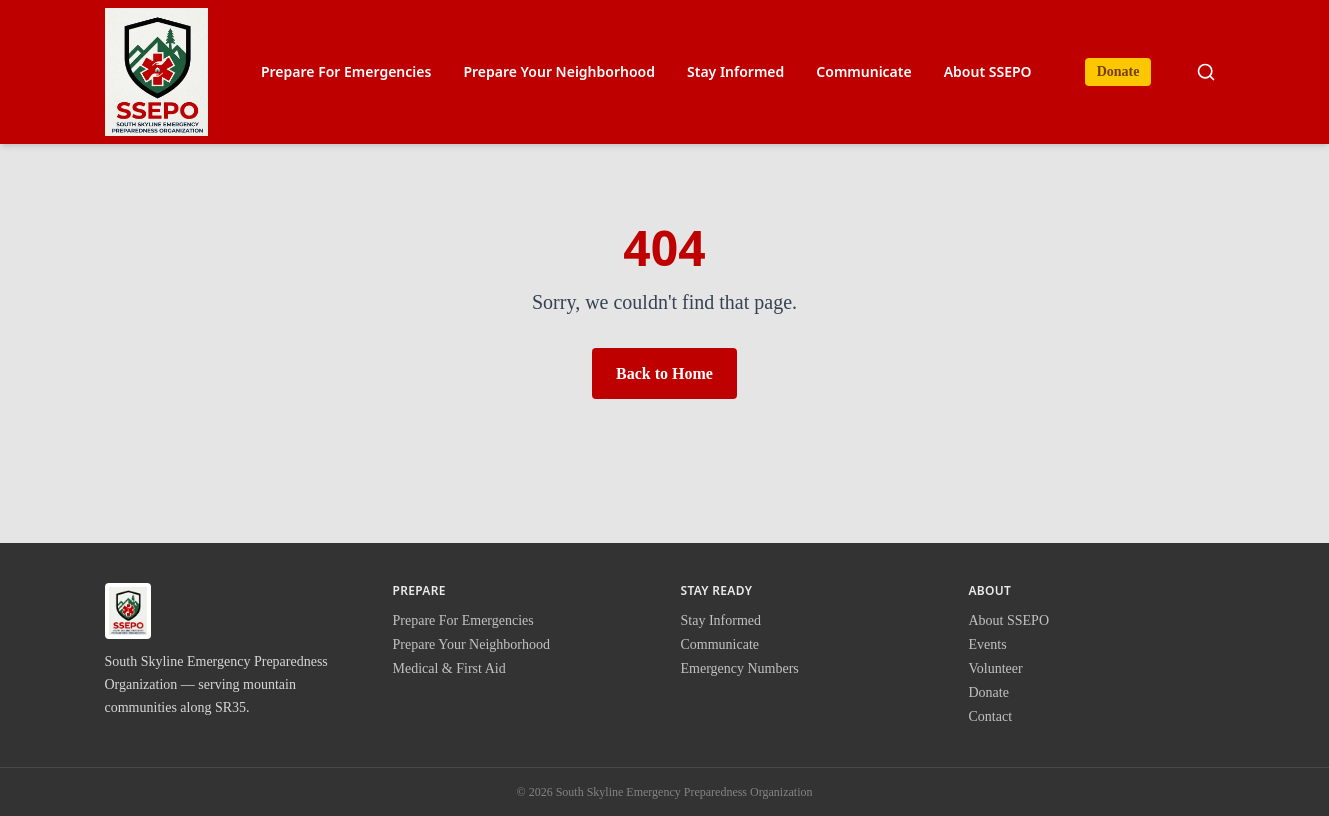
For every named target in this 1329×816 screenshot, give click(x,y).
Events (988, 644)
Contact (991, 716)
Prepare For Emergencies (346, 71)
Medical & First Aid (449, 668)
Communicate (863, 71)
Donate (1118, 71)
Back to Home (664, 373)
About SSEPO (988, 71)
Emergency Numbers (740, 668)
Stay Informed (735, 71)
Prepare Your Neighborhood (559, 71)
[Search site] (1206, 72)
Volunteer (996, 668)
